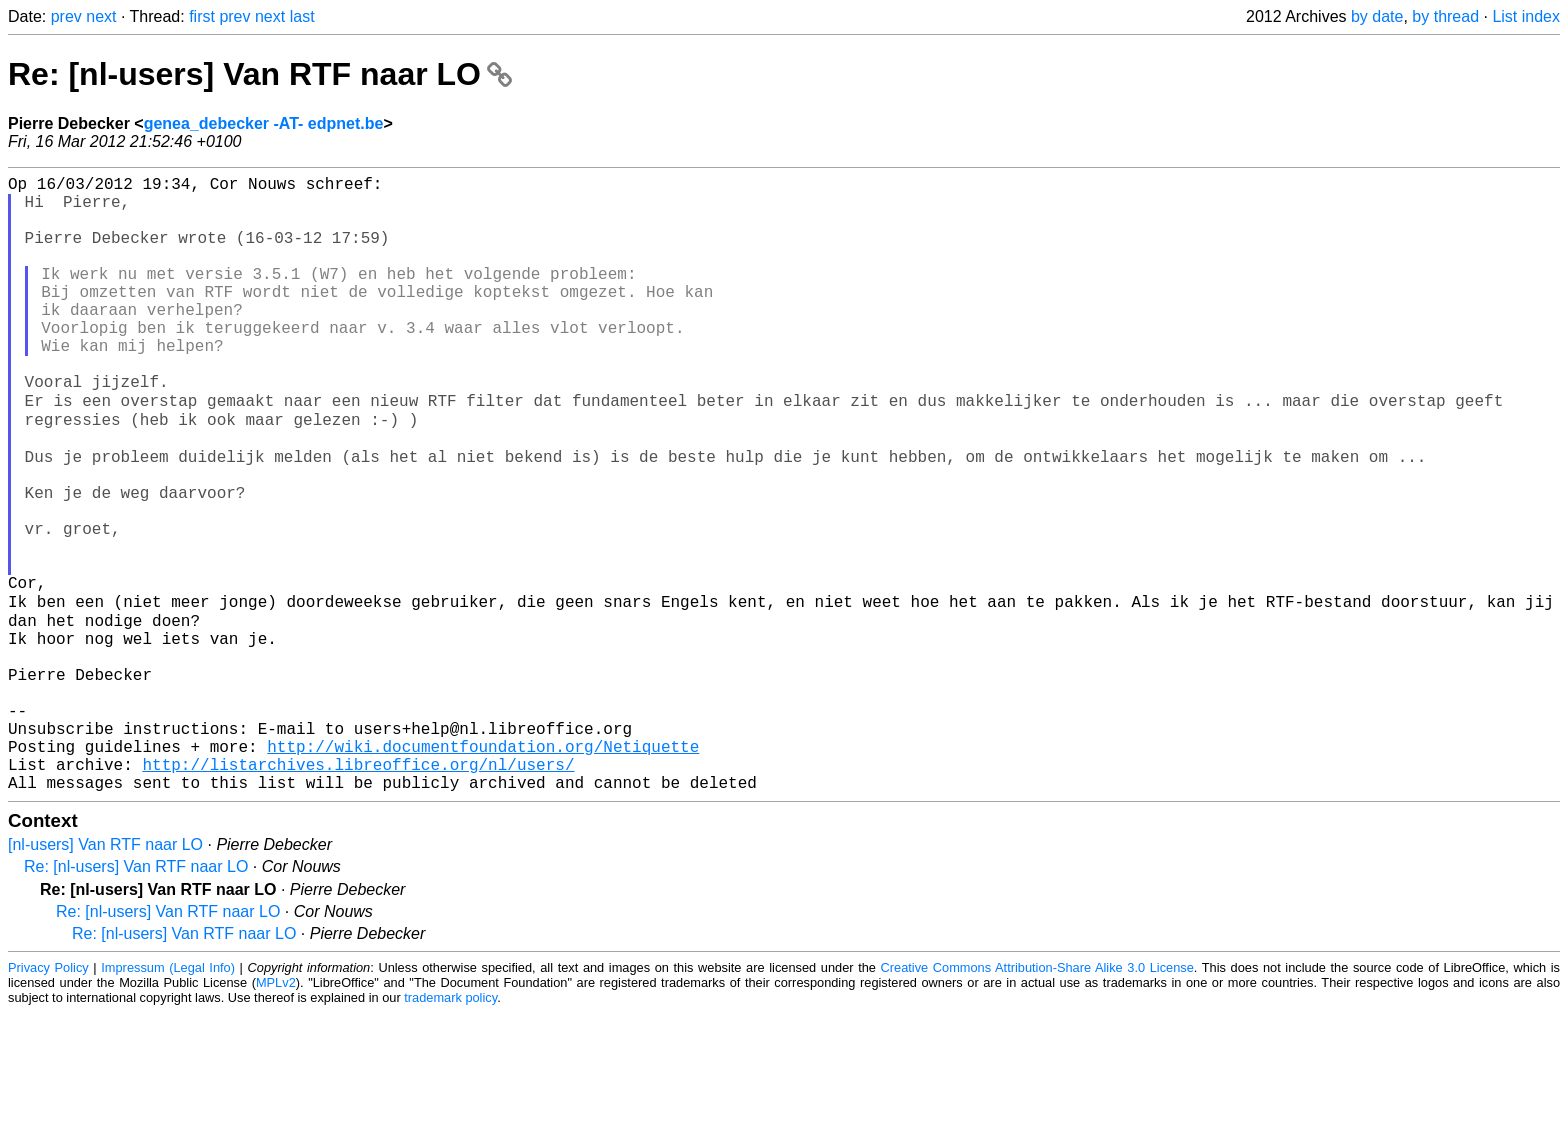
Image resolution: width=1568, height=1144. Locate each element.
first (202, 16)
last (302, 16)
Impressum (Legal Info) (168, 1098)
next (101, 16)
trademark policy (450, 1128)
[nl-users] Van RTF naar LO (105, 975)
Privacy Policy (48, 1098)
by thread (1445, 16)
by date (1377, 16)
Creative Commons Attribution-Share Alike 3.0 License (1037, 1098)
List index (1526, 16)
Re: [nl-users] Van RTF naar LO (260, 74)
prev (66, 16)
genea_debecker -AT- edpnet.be (264, 123)
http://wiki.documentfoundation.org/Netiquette (483, 869)
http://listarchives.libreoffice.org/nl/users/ (358, 891)
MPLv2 (276, 1113)
